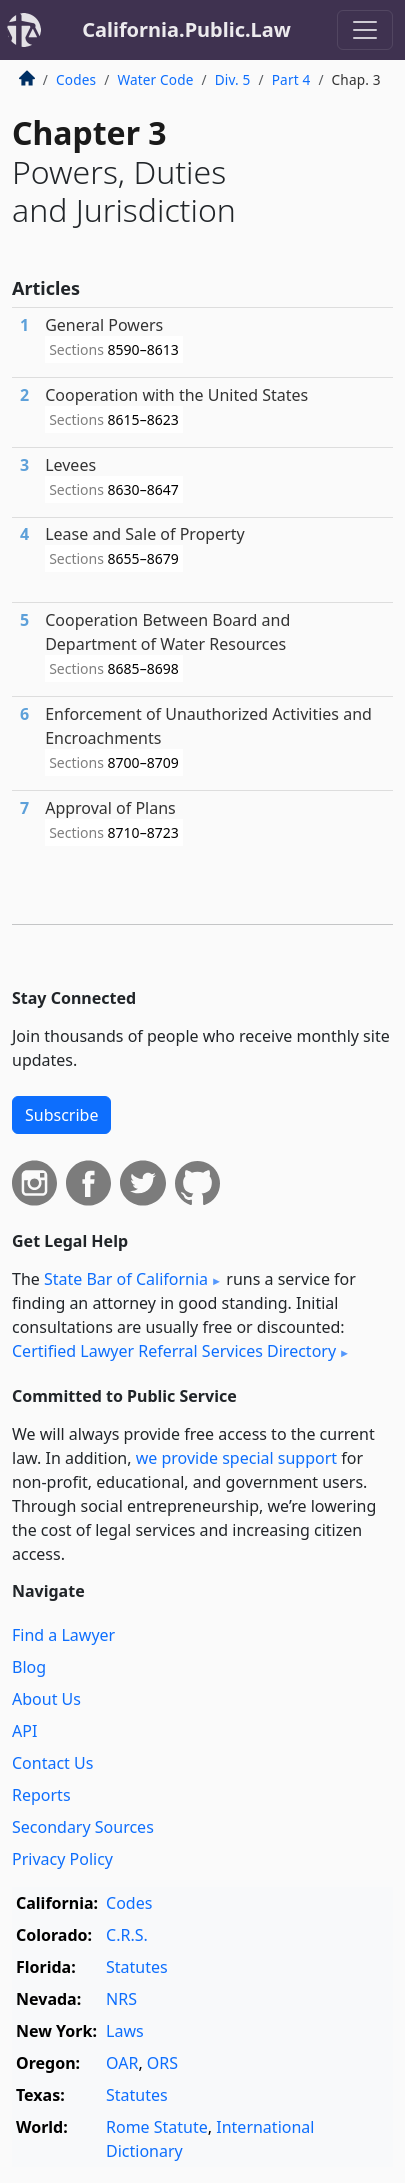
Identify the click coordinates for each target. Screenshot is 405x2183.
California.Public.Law (186, 29)
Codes (76, 79)
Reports (41, 1795)
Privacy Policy (62, 1859)
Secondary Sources (83, 1827)
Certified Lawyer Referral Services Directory (174, 1351)
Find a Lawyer (63, 1635)
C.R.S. (127, 1935)
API (24, 1731)
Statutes (137, 1967)
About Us (46, 1699)
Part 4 (291, 79)
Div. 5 (233, 79)
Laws (125, 2031)
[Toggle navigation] (365, 30)
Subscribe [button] (61, 1115)
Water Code (155, 79)
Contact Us (52, 1763)
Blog (29, 1667)
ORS (162, 2063)
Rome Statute (157, 2127)
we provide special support (236, 1458)
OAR (122, 2063)
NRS (121, 1999)
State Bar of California (126, 1279)
